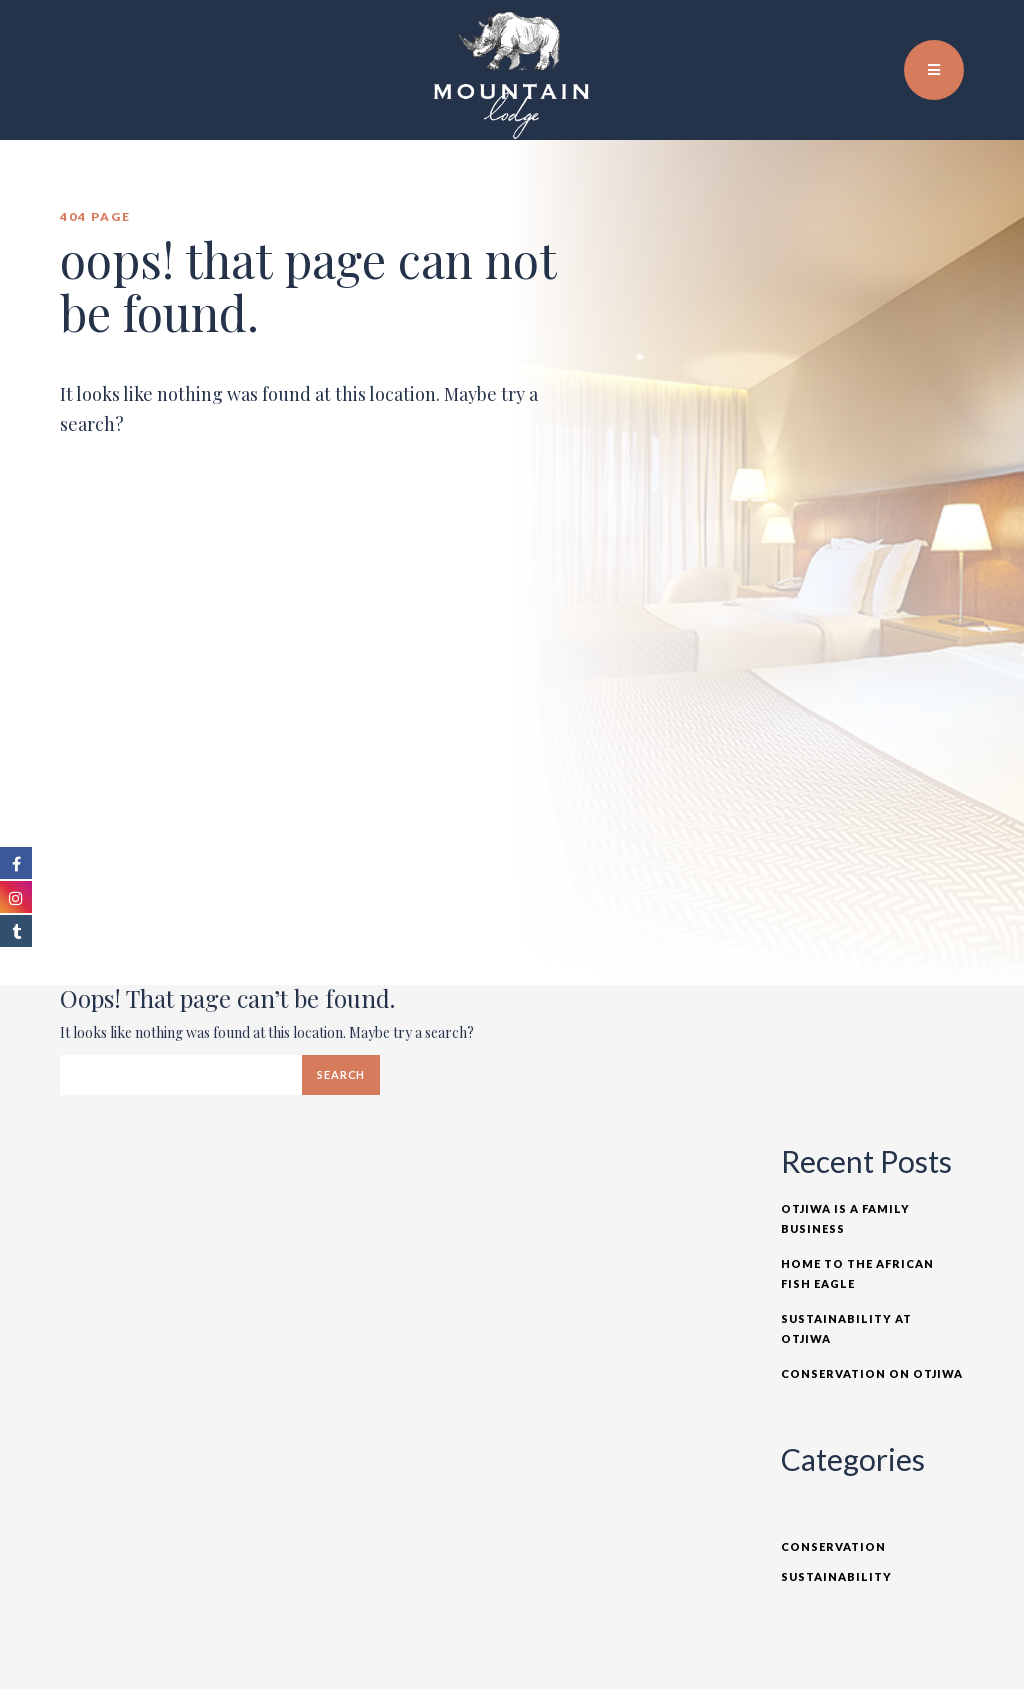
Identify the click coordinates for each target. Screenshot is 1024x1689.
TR (941, 30)
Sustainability (836, 1576)
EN (919, 30)
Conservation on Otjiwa (872, 1373)
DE (963, 30)
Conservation (833, 1546)
